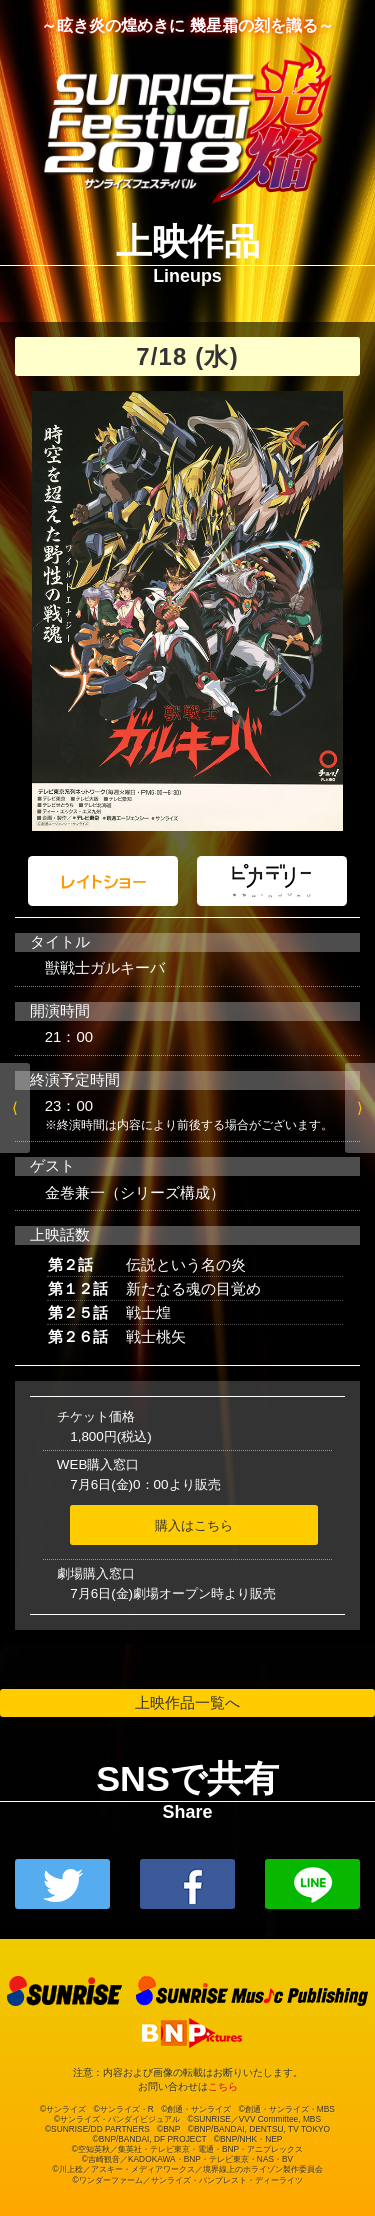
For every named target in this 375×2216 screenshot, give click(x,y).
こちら (223, 2086)
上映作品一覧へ (187, 1702)
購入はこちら (194, 1525)
